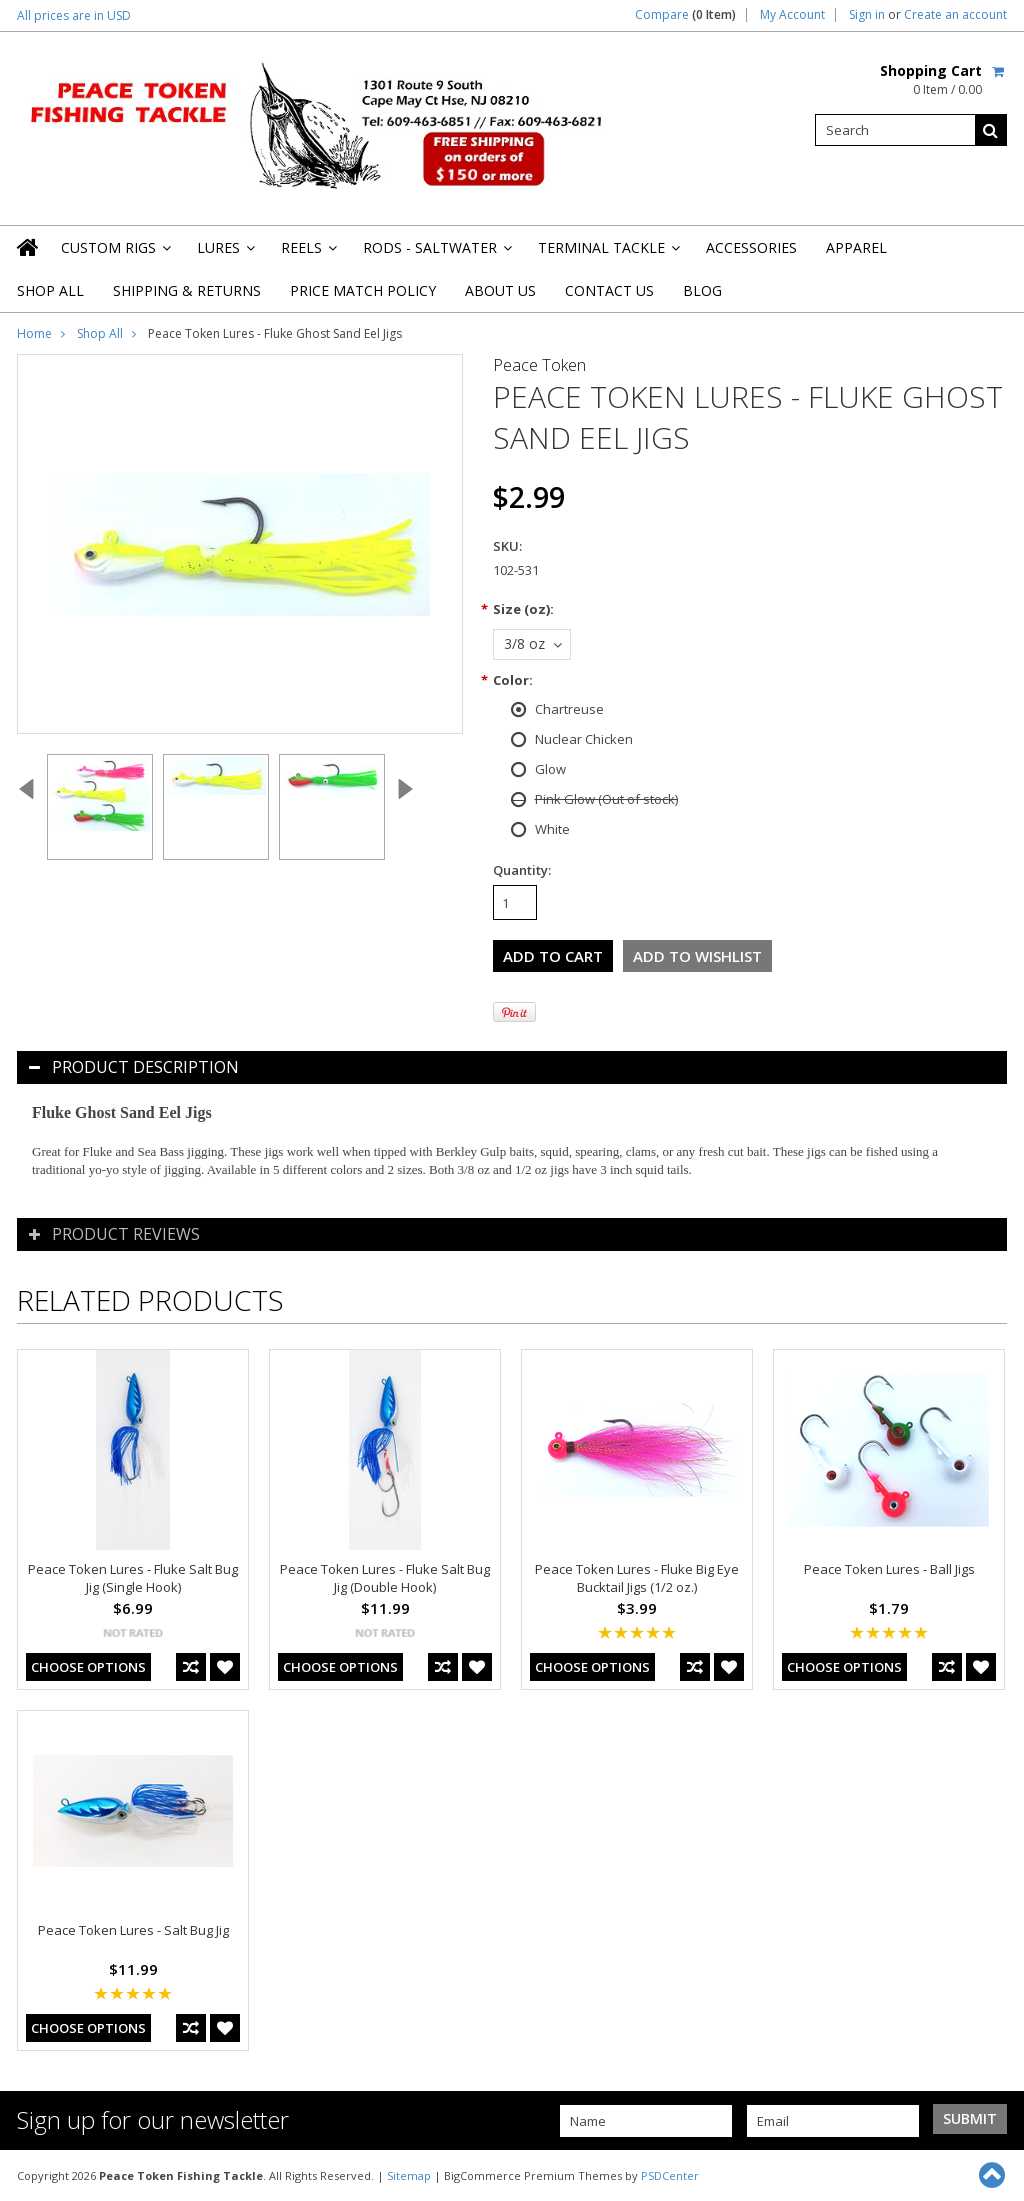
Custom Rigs (114, 253)
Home (34, 333)
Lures (224, 253)
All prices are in (74, 15)
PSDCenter (670, 2175)
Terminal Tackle (607, 253)
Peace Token (539, 365)
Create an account (955, 15)
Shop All (50, 290)
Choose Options (88, 1667)
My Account (792, 15)
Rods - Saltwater (436, 253)
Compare (685, 15)
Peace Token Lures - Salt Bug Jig (133, 1930)
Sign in (867, 15)
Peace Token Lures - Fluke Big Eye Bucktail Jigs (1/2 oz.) (637, 1578)
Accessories (751, 247)
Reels (307, 253)
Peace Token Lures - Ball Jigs (889, 1569)
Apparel (856, 247)
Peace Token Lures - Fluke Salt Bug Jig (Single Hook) (133, 1578)
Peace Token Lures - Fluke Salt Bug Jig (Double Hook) (385, 1578)
